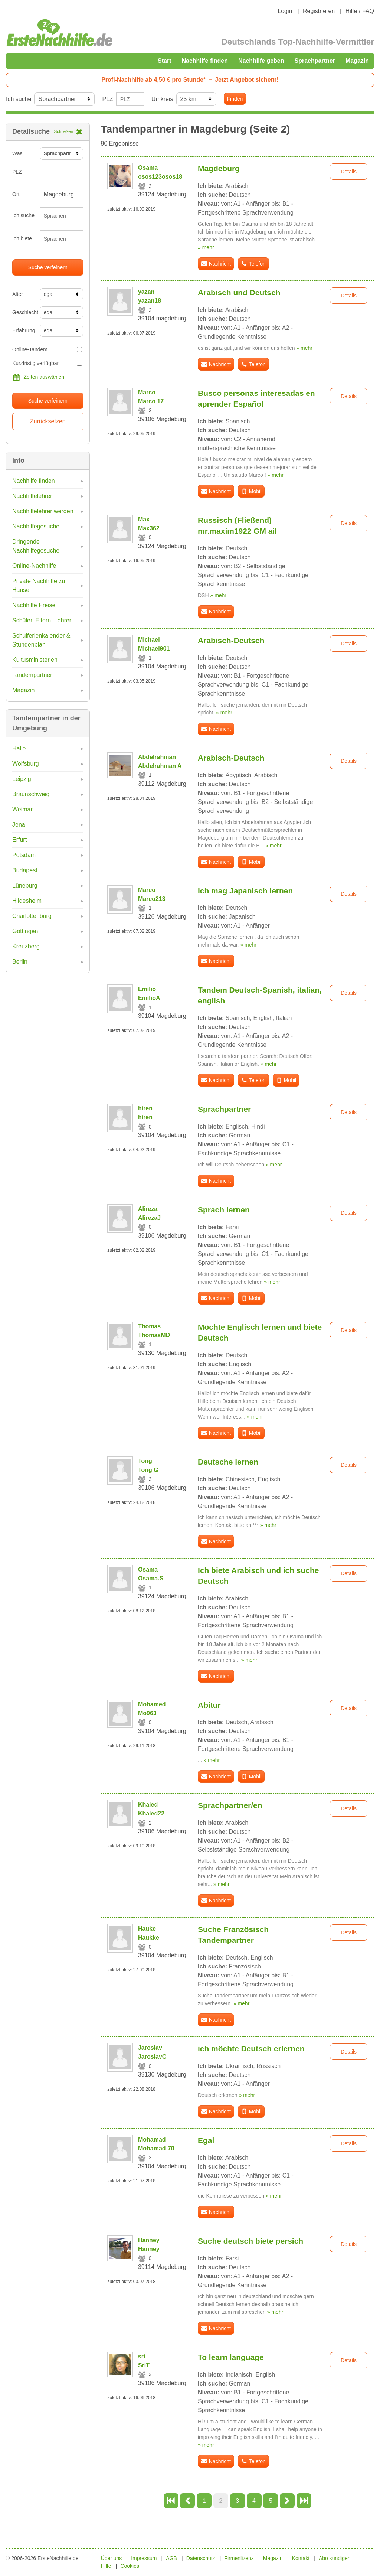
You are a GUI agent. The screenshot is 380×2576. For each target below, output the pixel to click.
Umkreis (162, 99)
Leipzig (21, 779)
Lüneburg (24, 885)
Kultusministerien (35, 660)
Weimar (22, 809)
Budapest (24, 870)
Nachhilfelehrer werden (42, 511)
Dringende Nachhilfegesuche (35, 546)
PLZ (107, 99)
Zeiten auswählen (38, 377)
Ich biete (22, 238)
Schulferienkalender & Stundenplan (41, 640)
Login (285, 11)
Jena (18, 824)
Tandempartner (32, 675)
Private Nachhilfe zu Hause (38, 585)
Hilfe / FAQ (359, 11)
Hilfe (106, 2566)
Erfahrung (23, 330)
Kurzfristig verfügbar (47, 363)
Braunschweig (31, 794)
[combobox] (61, 215)
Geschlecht (23, 312)
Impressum (144, 2558)
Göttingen (25, 931)
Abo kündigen (335, 2558)
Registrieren (319, 11)
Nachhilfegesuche (35, 526)
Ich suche (18, 99)
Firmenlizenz (239, 2558)
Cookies (129, 2566)
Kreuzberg (26, 946)
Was (17, 153)
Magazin (357, 61)
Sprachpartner (315, 61)
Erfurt (19, 840)
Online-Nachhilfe (34, 566)
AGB (171, 2558)
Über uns (111, 2558)
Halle (19, 748)
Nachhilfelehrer (32, 496)
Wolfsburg (25, 764)
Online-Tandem (47, 349)
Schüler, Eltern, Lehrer (41, 620)
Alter (17, 294)
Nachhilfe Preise (34, 605)
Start (164, 61)
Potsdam (24, 855)
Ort (15, 194)
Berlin (19, 961)
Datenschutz (200, 2558)
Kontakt (300, 2558)
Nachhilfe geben (261, 61)
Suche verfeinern (48, 267)
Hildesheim (27, 901)
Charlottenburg (32, 916)
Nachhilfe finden (204, 61)
